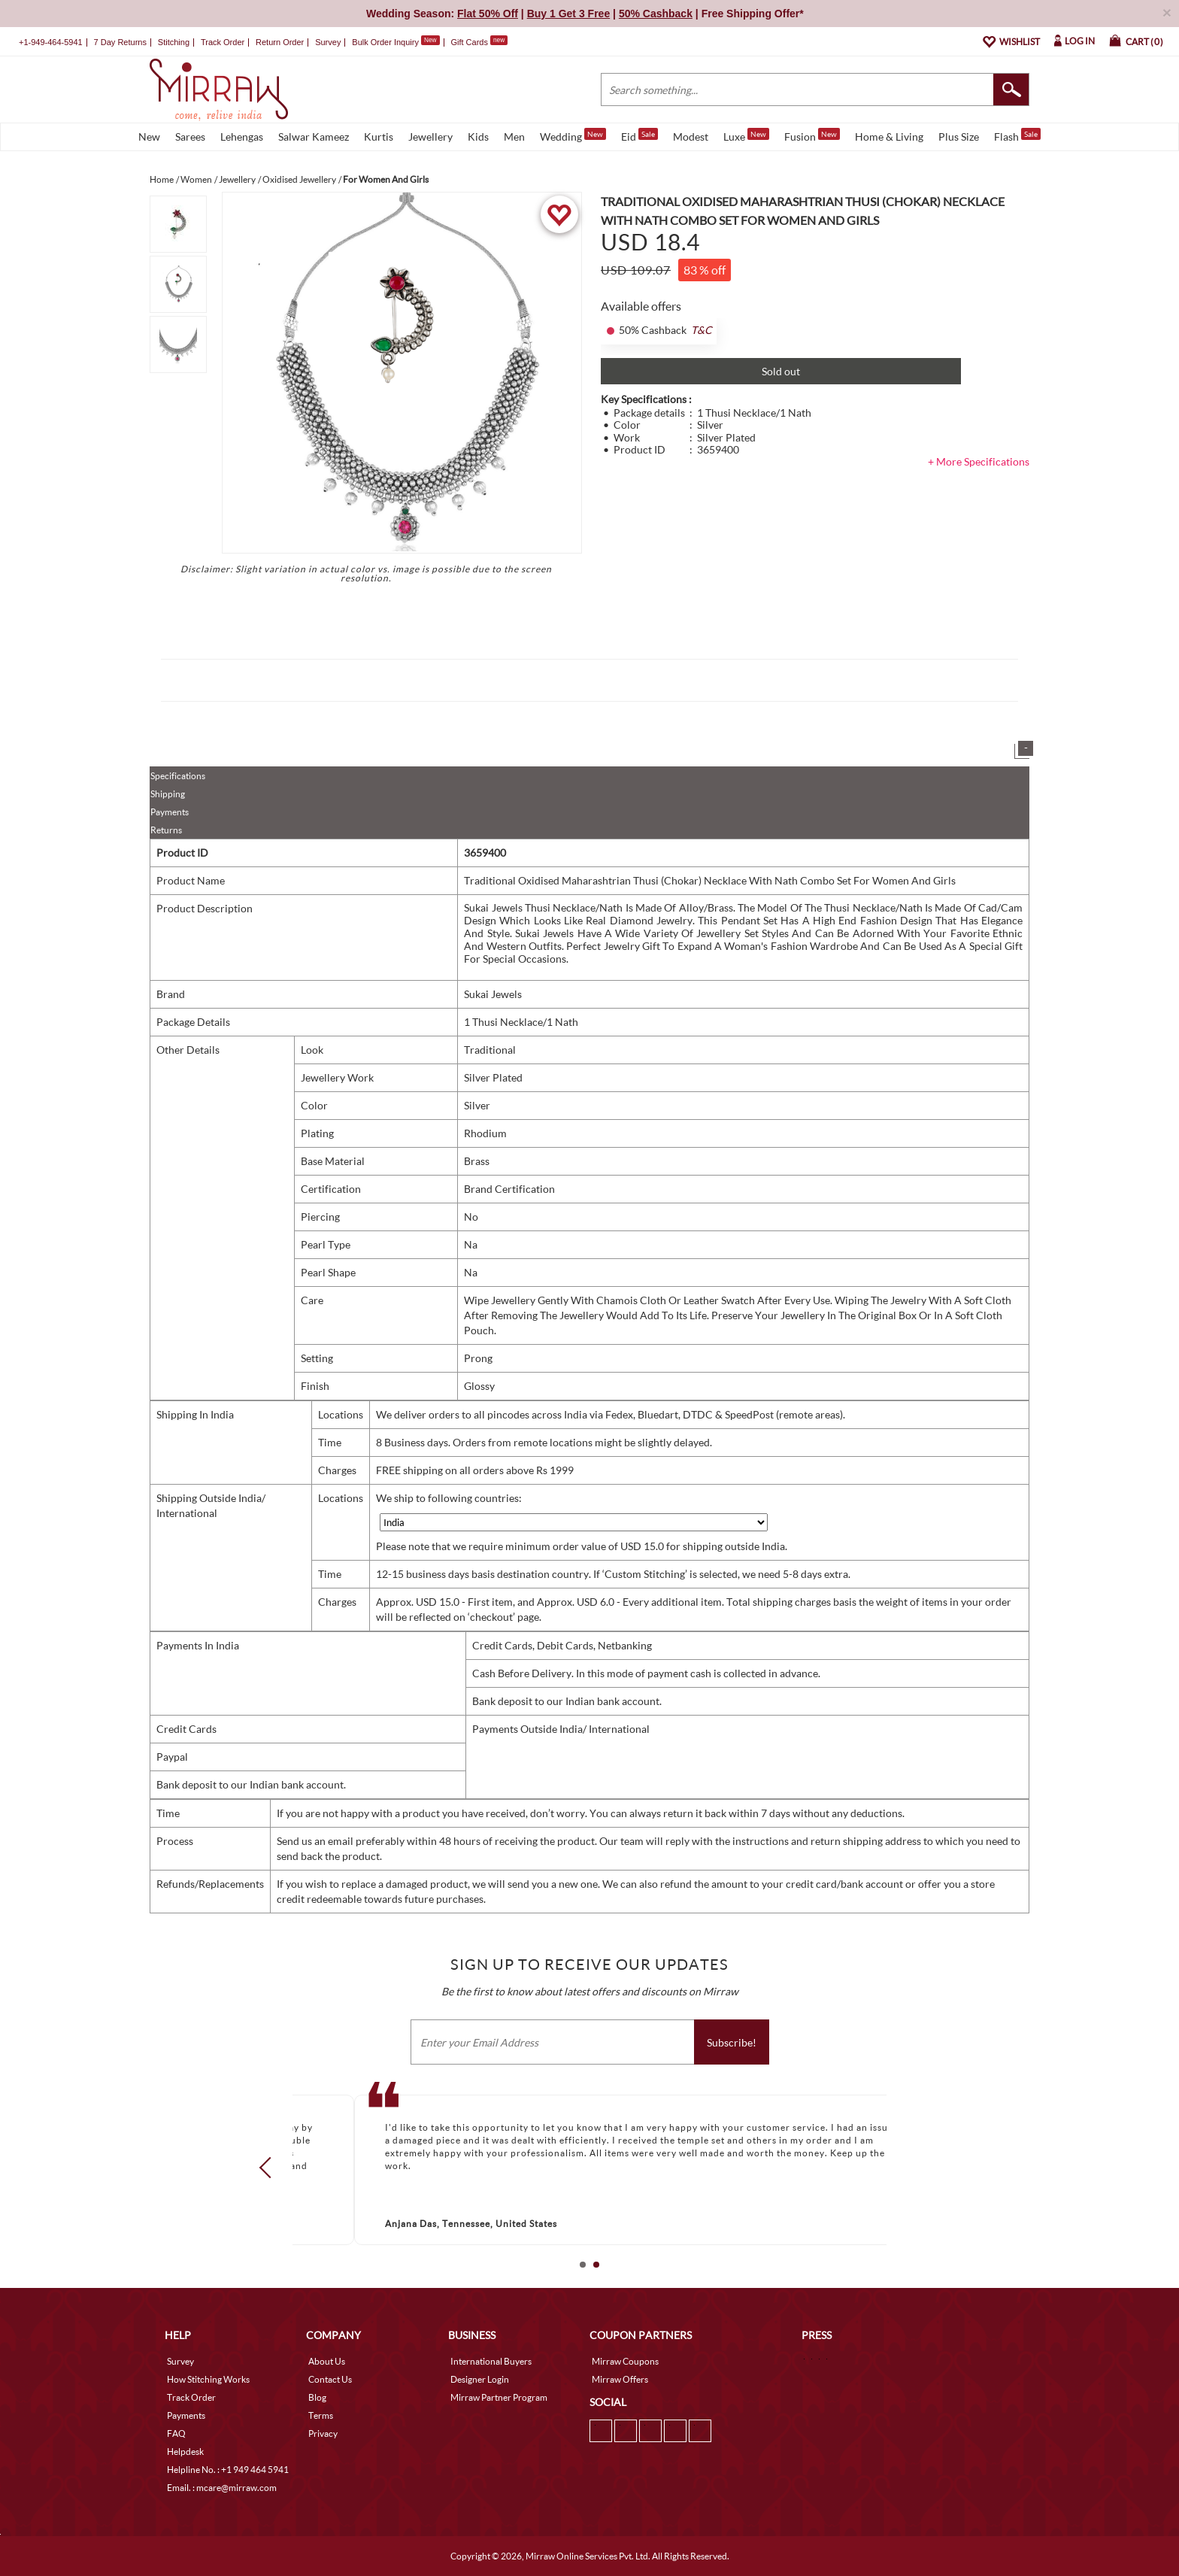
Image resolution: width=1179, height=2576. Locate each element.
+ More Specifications (978, 461)
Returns (166, 830)
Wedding (573, 135)
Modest (690, 136)
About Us (326, 2361)
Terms (320, 2415)
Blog (317, 2397)
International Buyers (491, 2361)
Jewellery (430, 136)
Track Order (222, 42)
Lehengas (241, 136)
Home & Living (889, 136)
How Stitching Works (208, 2379)
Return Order (280, 42)
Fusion (812, 135)
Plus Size (958, 136)
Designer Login (479, 2379)
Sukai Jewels (493, 994)
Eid (639, 135)
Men (514, 136)
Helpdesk (185, 2451)
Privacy (323, 2433)
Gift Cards (479, 42)
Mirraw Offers (620, 2379)
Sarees (190, 136)
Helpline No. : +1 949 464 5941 (228, 2469)
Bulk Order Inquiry (385, 42)
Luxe (746, 135)
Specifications (177, 775)
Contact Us (330, 2379)
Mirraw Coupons (625, 2361)
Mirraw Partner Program (498, 2397)
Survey (328, 42)
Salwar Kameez (313, 136)
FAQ (176, 2433)
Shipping (167, 794)
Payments (169, 812)
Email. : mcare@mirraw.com (222, 2487)
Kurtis (378, 136)
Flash (1017, 135)
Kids (478, 136)
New (149, 136)
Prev (269, 2167)
